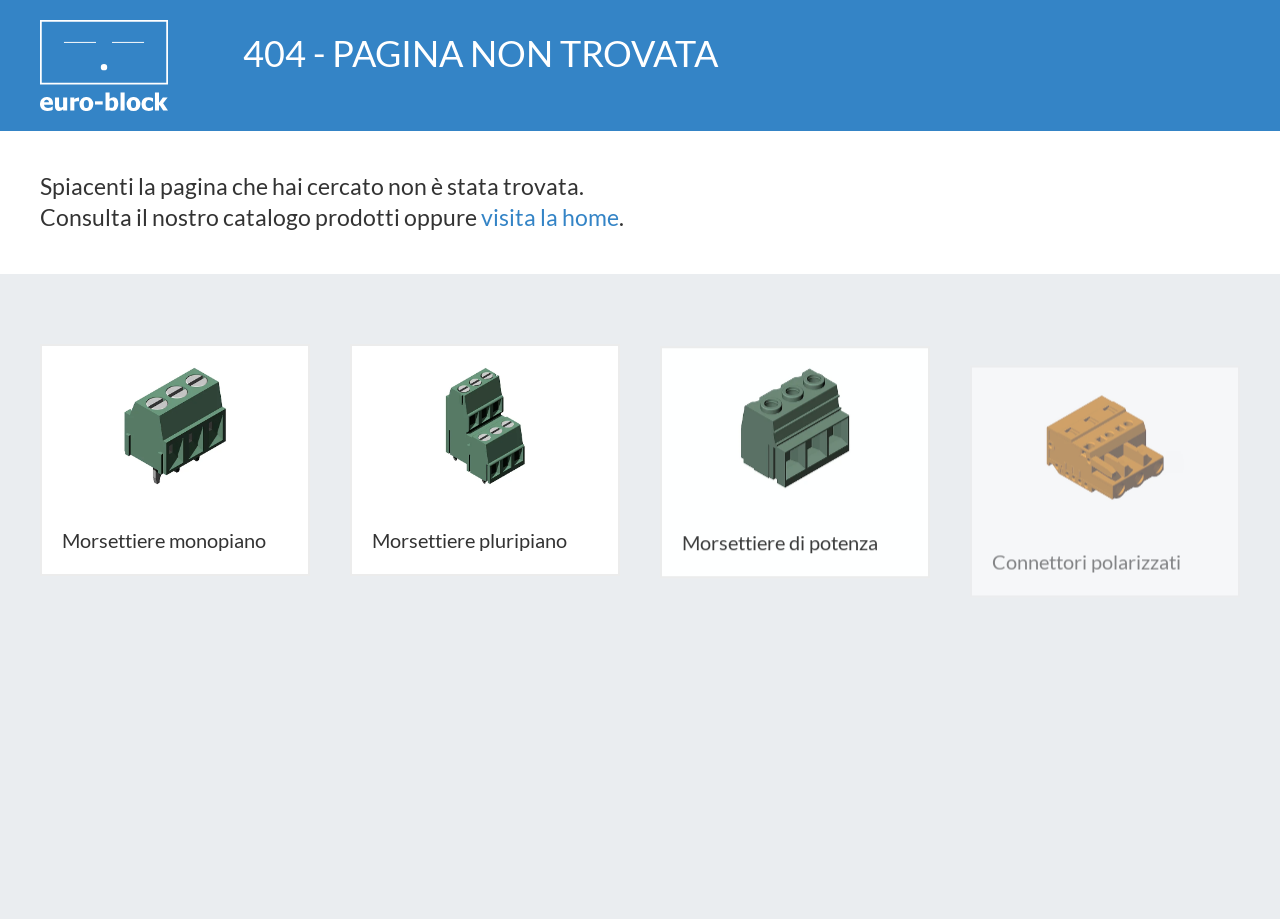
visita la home (550, 217)
